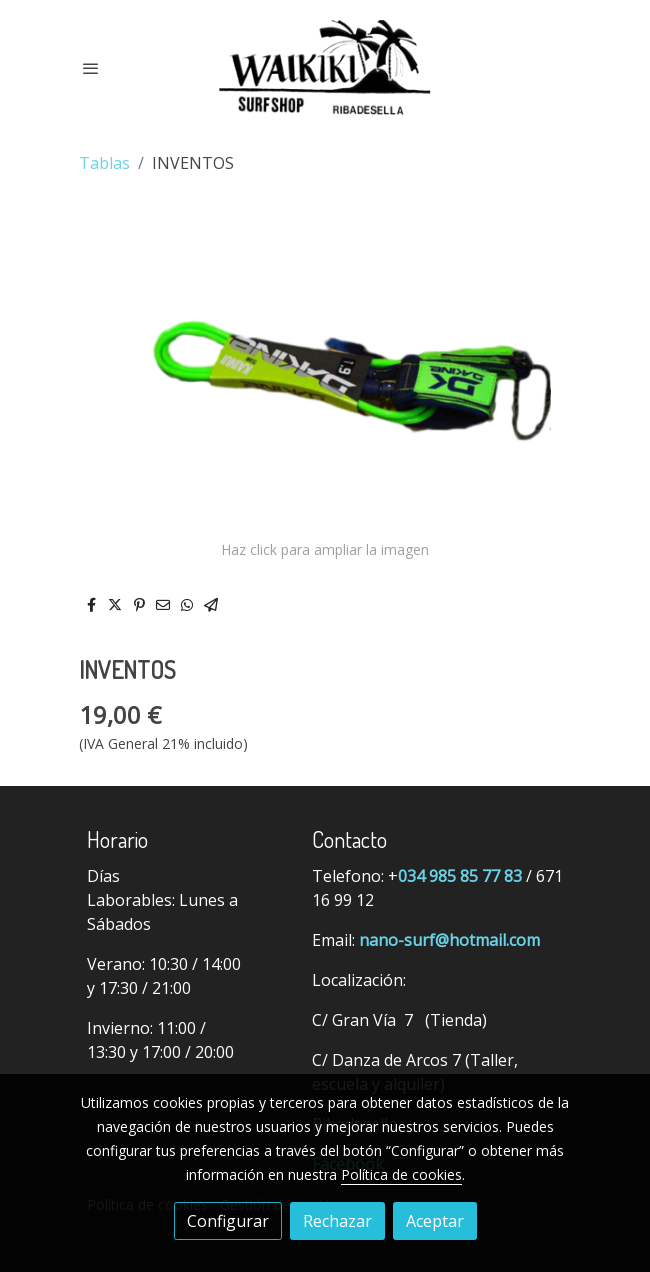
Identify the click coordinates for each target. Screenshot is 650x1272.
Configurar (228, 1221)
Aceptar (435, 1221)
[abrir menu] (91, 68)
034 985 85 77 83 (460, 876)
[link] (325, 67)
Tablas (104, 163)
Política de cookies (401, 1174)
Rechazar (337, 1221)
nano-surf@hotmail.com (449, 940)
